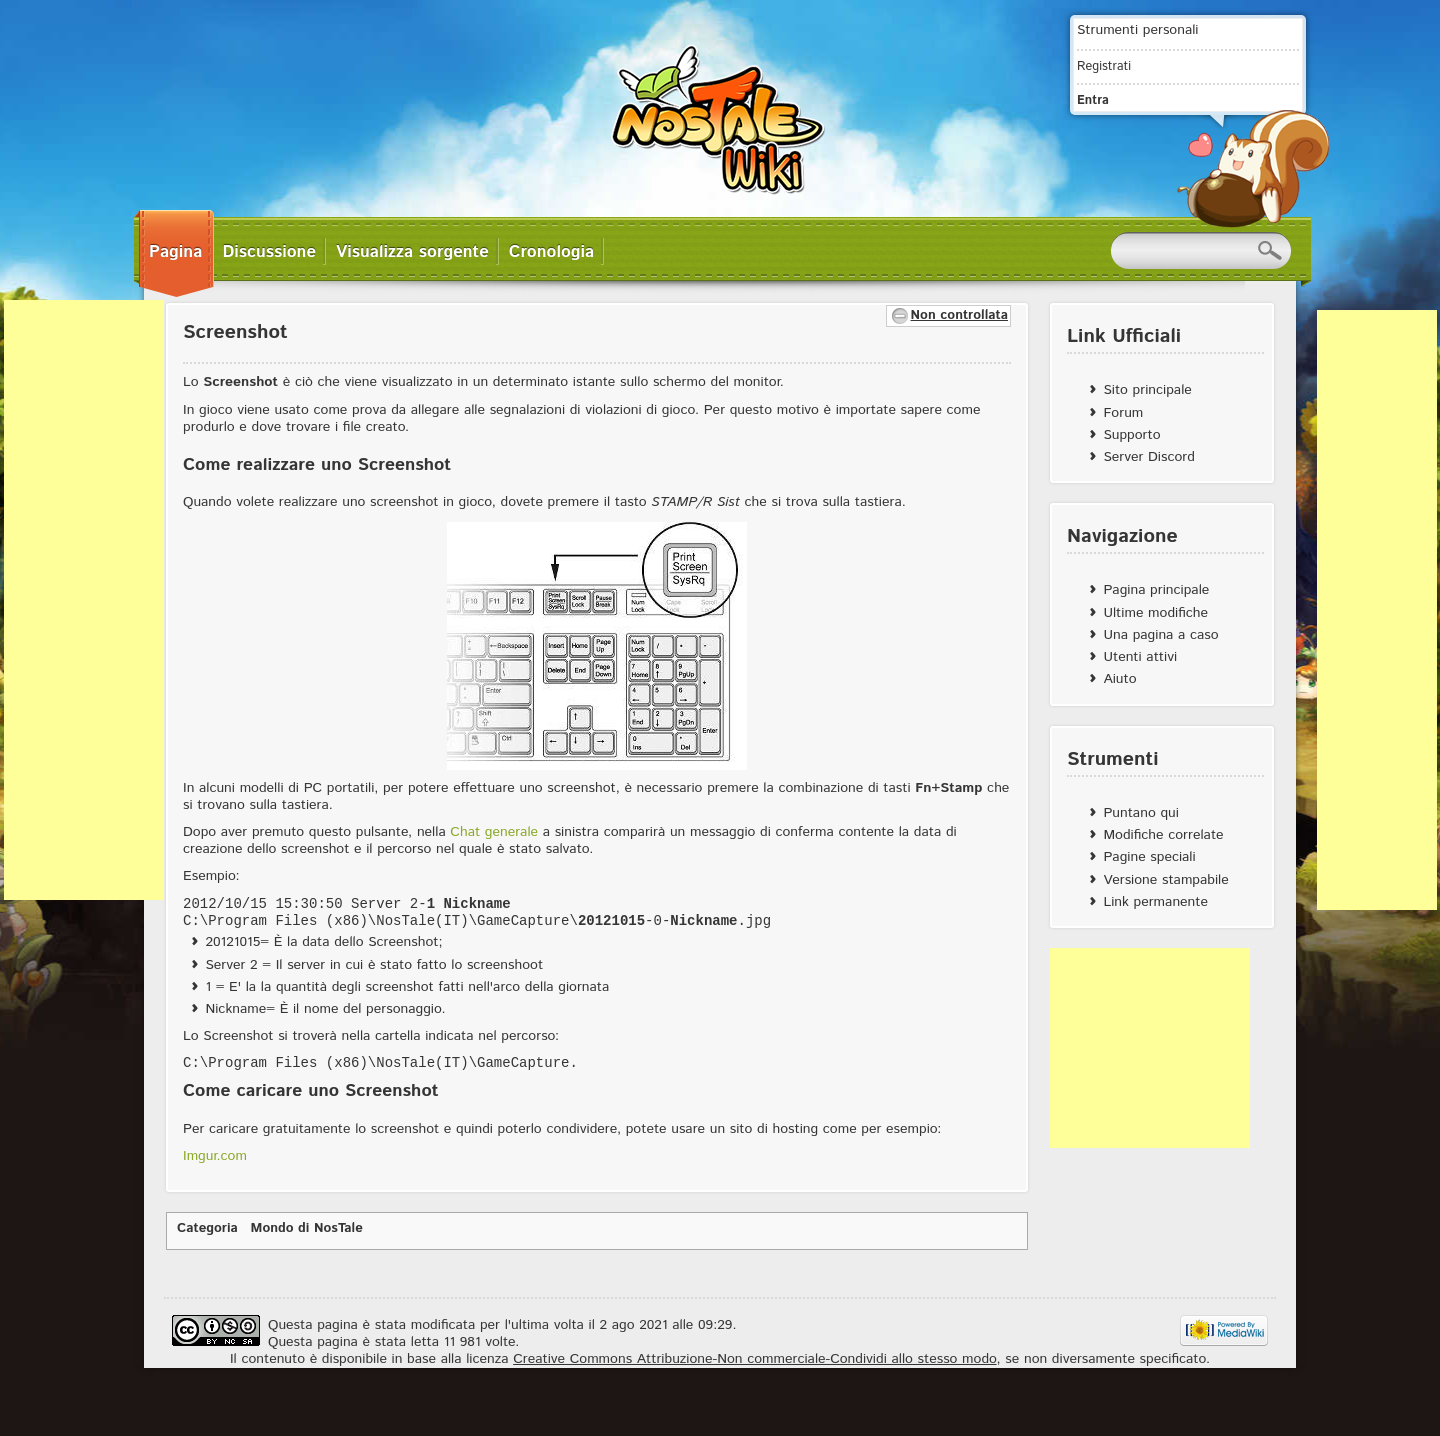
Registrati (1104, 66)
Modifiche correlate (1163, 835)
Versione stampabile (1165, 880)
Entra (1093, 100)
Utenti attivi (1140, 657)
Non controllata (959, 315)
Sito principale (1147, 390)
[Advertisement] (84, 600)
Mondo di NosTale (307, 1228)
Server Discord (1149, 457)
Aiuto (1119, 679)
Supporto (1131, 435)
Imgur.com (215, 1156)
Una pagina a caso (1160, 635)
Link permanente (1155, 902)
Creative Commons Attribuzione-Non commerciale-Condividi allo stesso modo (754, 1359)
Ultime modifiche (1155, 613)
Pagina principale (1156, 590)
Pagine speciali (1149, 857)
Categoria (207, 1228)
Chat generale (494, 832)
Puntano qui (1140, 813)
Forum (1123, 413)
